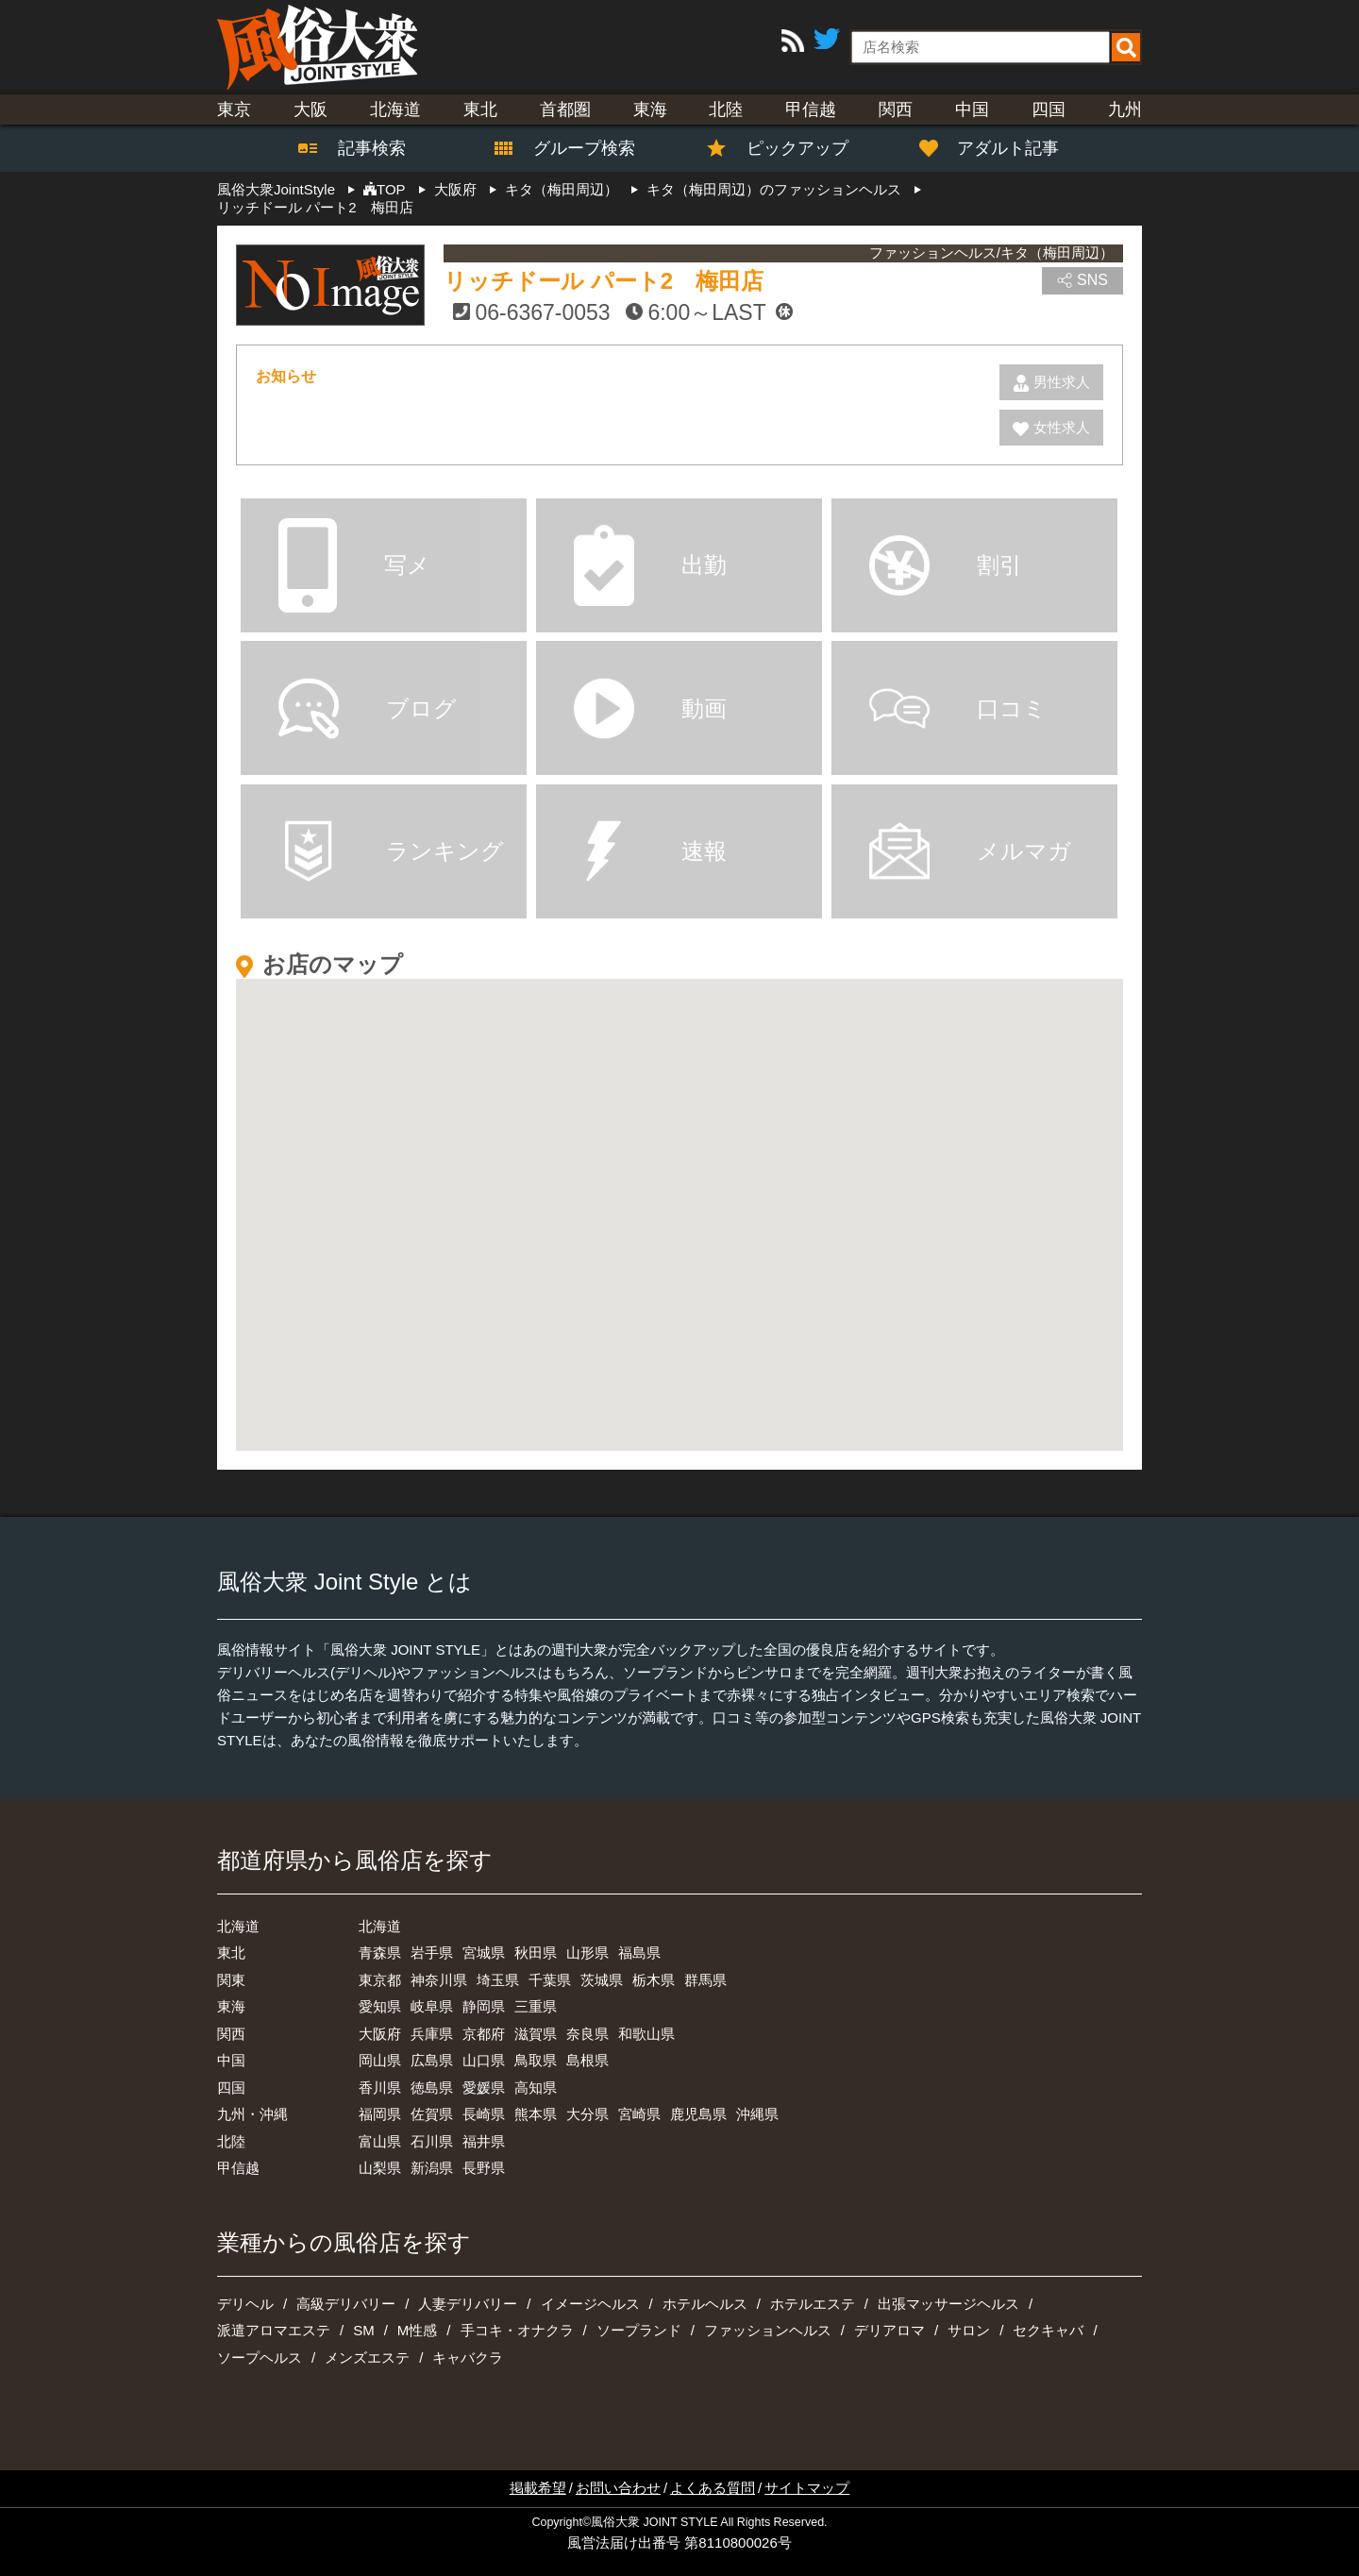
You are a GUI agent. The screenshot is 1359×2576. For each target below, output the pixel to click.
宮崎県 (639, 2114)
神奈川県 (439, 1980)
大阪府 (380, 2034)
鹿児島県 (698, 2114)
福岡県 (380, 2114)
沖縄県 (757, 2114)
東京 (234, 109)
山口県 (483, 2060)
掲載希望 (538, 2488)
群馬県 (705, 1980)
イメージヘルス (590, 2304)
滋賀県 (535, 2034)
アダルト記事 (999, 148)
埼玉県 (498, 1980)
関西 (896, 109)
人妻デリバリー (467, 2304)
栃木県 (653, 1980)
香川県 (380, 2087)
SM (364, 2330)
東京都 (380, 1980)
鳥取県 (535, 2060)
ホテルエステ (812, 2304)
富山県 (380, 2141)
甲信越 (810, 109)
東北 (480, 109)
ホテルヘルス (705, 2304)
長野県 (483, 2168)
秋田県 (535, 1953)
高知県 (535, 2087)
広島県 (432, 2060)
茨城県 (601, 1980)
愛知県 (380, 2006)
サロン (969, 2330)
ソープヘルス (259, 2357)
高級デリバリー (345, 2304)
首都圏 (565, 109)
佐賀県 (432, 2114)
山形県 (587, 1953)
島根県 (587, 2060)
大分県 (587, 2114)
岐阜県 (432, 2006)
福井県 (483, 2141)
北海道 (395, 109)
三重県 (535, 2006)
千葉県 (549, 1980)
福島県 (639, 1953)
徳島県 (432, 2087)
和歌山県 (646, 2034)
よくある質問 (712, 2488)
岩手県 (432, 1953)
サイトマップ (806, 2488)
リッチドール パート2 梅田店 (603, 281)
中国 (972, 109)
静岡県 (483, 2006)
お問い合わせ (618, 2488)
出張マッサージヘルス (948, 2304)
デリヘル (245, 2304)
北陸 (726, 109)
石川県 (432, 2141)
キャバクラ (467, 2357)
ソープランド (638, 2330)
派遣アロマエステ (273, 2330)
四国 (1048, 109)
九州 (1125, 109)
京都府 (483, 2034)
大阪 (310, 109)
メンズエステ (367, 2357)
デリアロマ (889, 2330)
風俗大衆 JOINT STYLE (654, 2522)
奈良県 (587, 2034)
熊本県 (535, 2114)
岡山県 (380, 2060)
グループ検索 (573, 148)
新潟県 (432, 2168)
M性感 (417, 2330)
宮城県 (483, 1953)
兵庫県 (432, 2034)
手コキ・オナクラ (517, 2330)
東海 (650, 109)
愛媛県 (483, 2087)
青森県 (380, 1953)
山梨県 (380, 2168)
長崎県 (483, 2114)
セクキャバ (1048, 2330)
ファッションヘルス (767, 2330)
